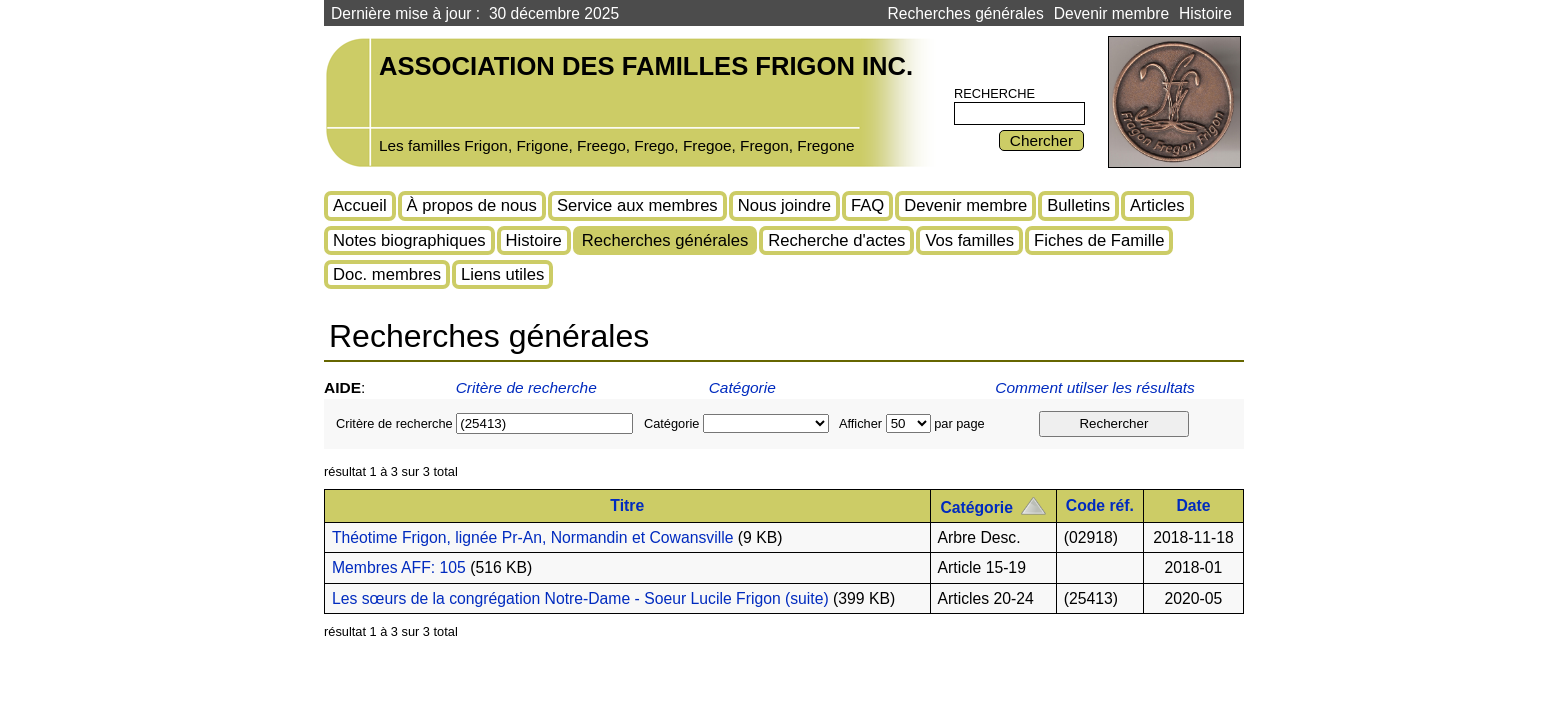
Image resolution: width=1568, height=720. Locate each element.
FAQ (867, 205)
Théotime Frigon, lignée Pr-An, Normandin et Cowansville (532, 537)
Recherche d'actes (836, 240)
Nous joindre (784, 205)
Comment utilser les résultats (1097, 387)
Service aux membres (637, 205)
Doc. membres (387, 274)
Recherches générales (966, 13)
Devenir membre (1111, 13)
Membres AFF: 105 (399, 567)
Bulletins (1078, 205)
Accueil (360, 205)
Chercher (1041, 140)
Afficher (860, 423)
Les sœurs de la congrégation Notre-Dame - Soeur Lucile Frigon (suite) (580, 598)
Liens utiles (502, 274)
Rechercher (1113, 423)
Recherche (994, 93)
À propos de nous (472, 205)
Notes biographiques (409, 240)
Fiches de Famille (1099, 240)
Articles (1157, 205)
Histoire (1205, 13)
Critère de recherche (526, 387)
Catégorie (742, 387)
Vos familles (969, 240)
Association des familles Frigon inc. (646, 66)
